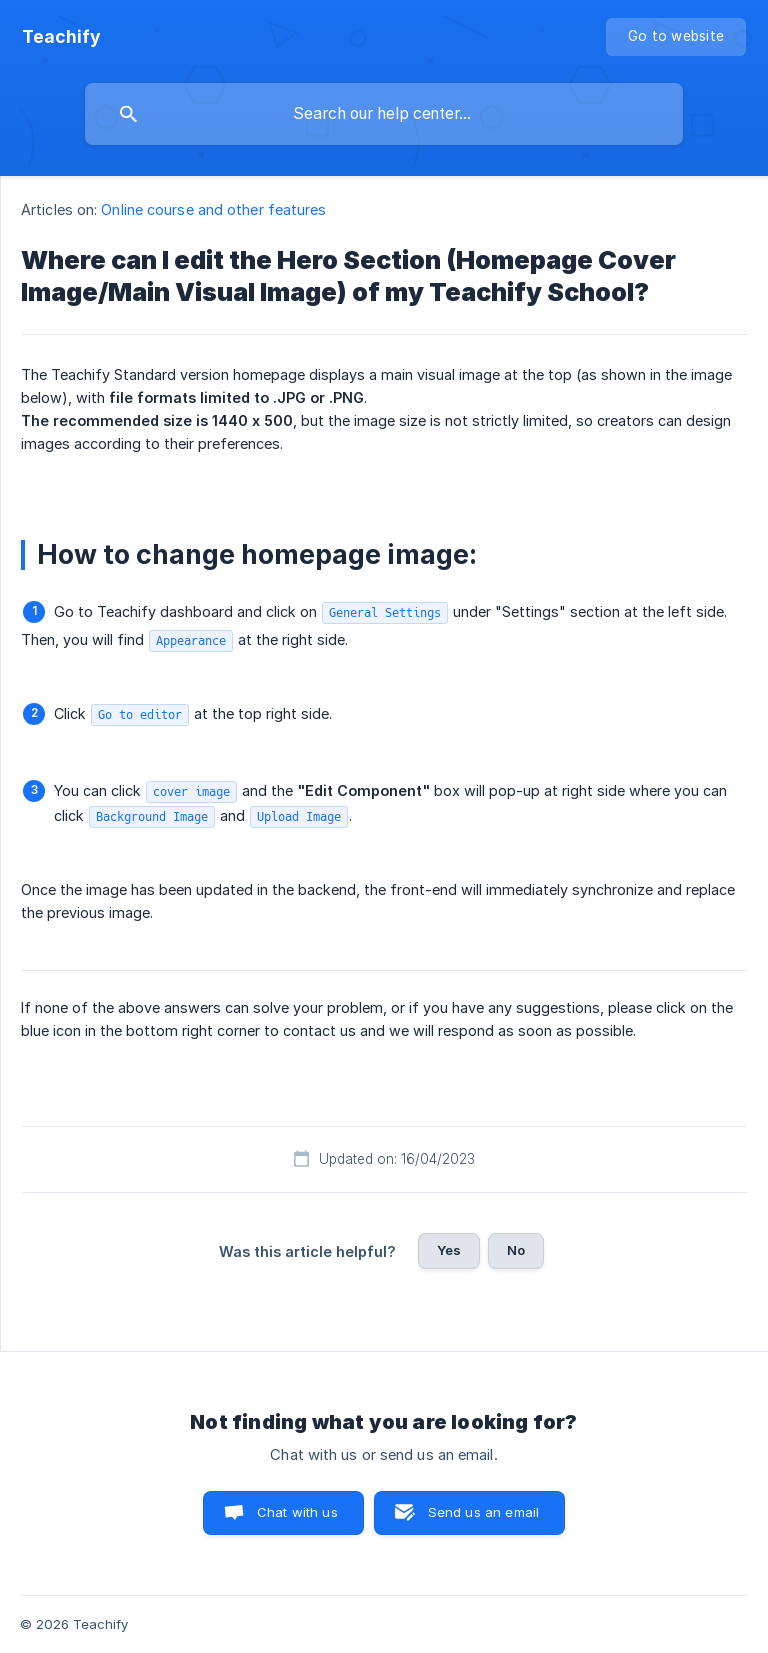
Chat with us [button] (297, 1512)
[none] (61, 37)
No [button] (516, 1250)
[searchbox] (384, 114)
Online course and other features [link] (213, 209)
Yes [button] (449, 1250)
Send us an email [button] (483, 1512)
